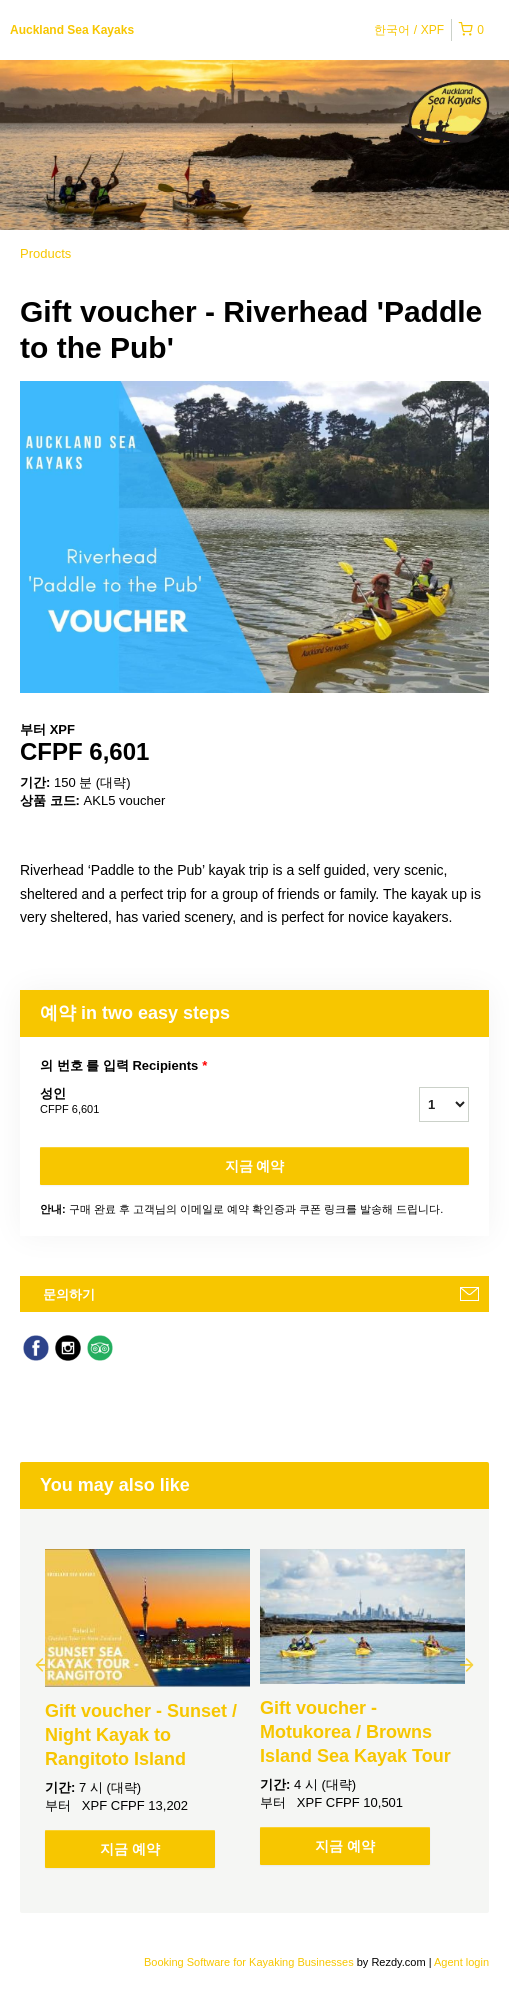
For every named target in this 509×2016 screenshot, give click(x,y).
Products (45, 253)
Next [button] (467, 1664)
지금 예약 (255, 1166)
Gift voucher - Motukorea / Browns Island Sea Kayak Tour (355, 1732)
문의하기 (69, 1294)
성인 (204, 1102)
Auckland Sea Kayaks (72, 30)
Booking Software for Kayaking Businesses (250, 1962)
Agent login (461, 1962)
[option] (147, 1708)
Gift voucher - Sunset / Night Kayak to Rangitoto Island (141, 1735)
